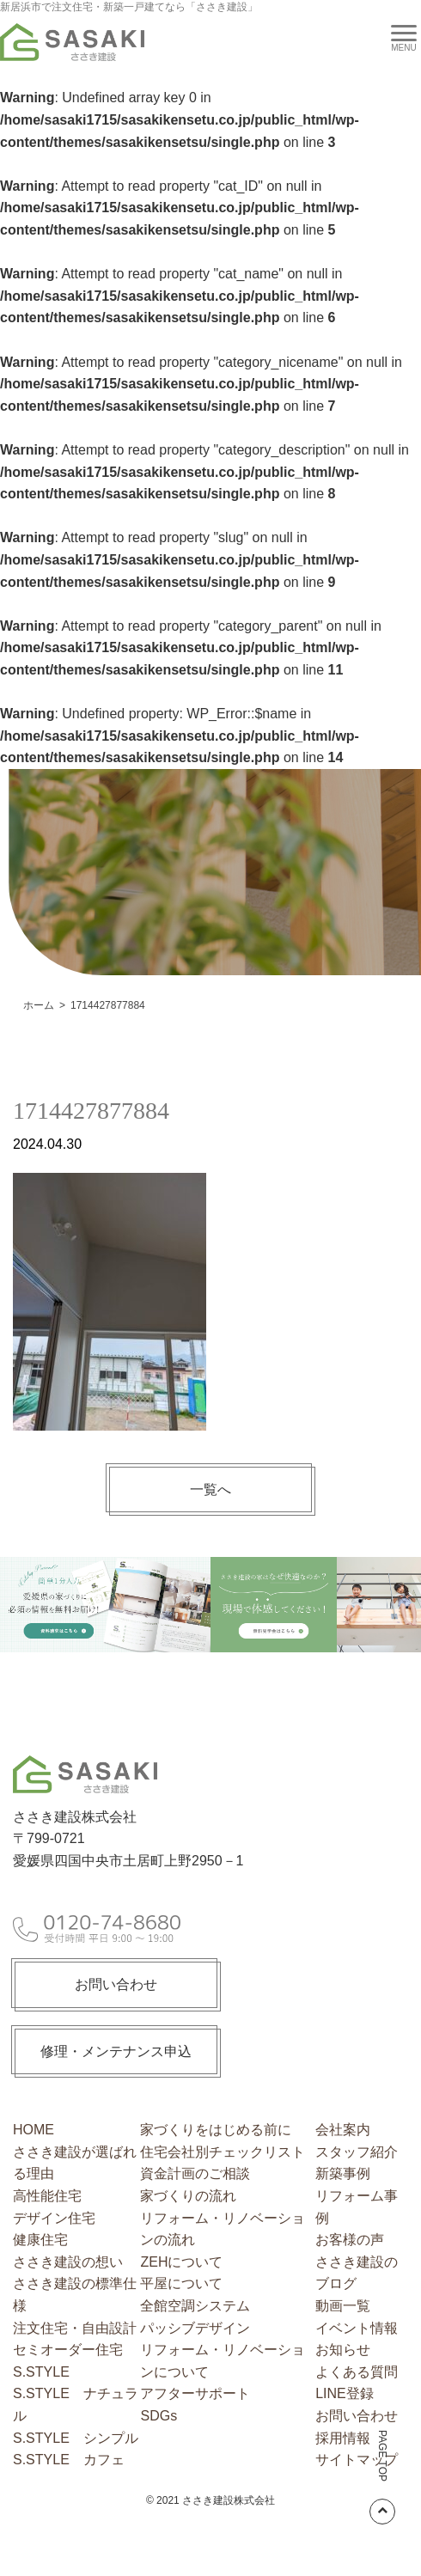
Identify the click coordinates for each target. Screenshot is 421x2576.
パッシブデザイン (195, 2328)
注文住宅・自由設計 (75, 2328)
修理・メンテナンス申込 (116, 2051)
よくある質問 (356, 2372)
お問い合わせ (116, 1984)
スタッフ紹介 (356, 2152)
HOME (33, 2129)
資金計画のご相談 (195, 2173)
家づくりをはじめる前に (215, 2129)
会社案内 (342, 2129)
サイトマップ (356, 2459)
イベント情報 (356, 2328)
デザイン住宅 (54, 2218)
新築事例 (342, 2173)
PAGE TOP (382, 2477)
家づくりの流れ (188, 2195)
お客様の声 (349, 2239)
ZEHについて (181, 2262)
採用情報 (342, 2438)
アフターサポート (195, 2393)
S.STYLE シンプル (75, 2438)
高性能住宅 (47, 2195)
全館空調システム (195, 2305)
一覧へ (210, 1489)
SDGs (158, 2415)
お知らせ (342, 2349)
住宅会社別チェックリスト (222, 2152)
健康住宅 (40, 2239)
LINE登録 (344, 2393)
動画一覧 (342, 2305)
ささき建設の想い (68, 2262)
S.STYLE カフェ (69, 2459)
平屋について (181, 2283)
